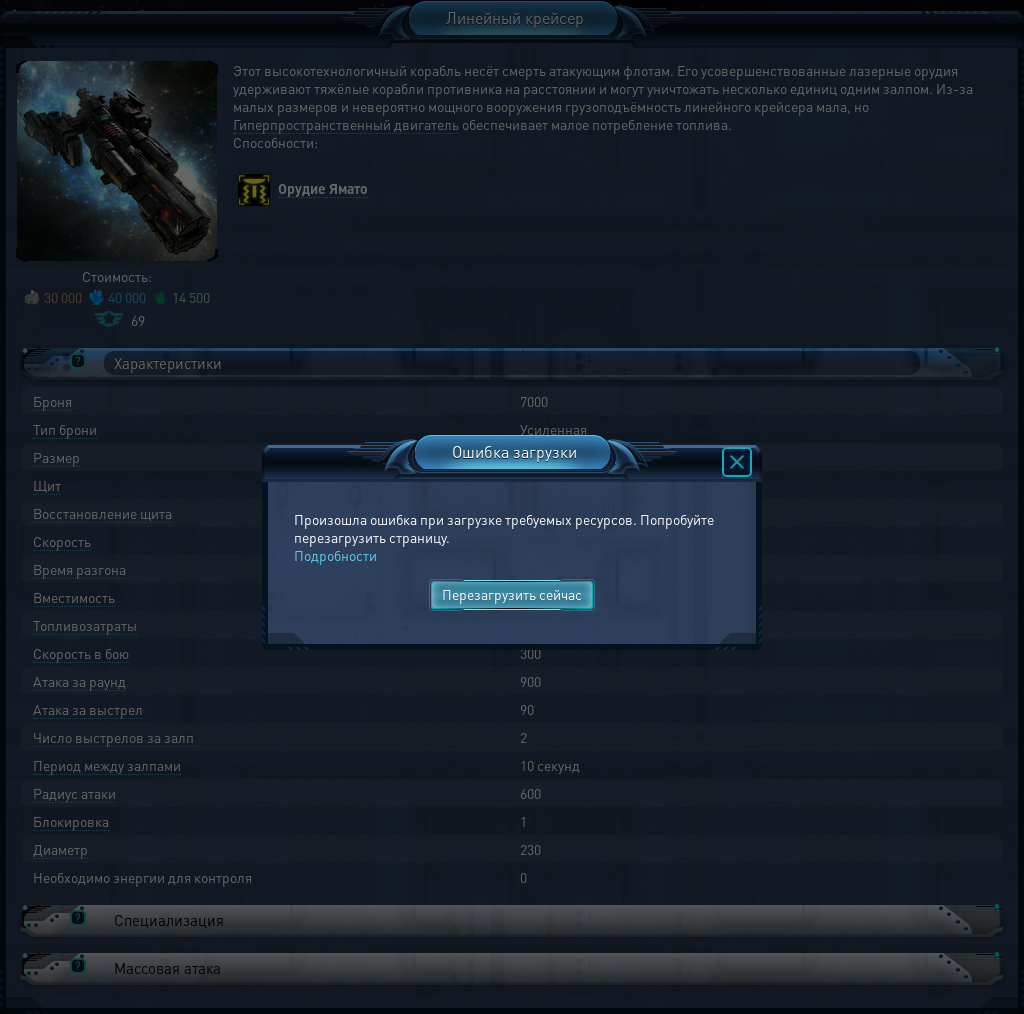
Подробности (335, 555)
